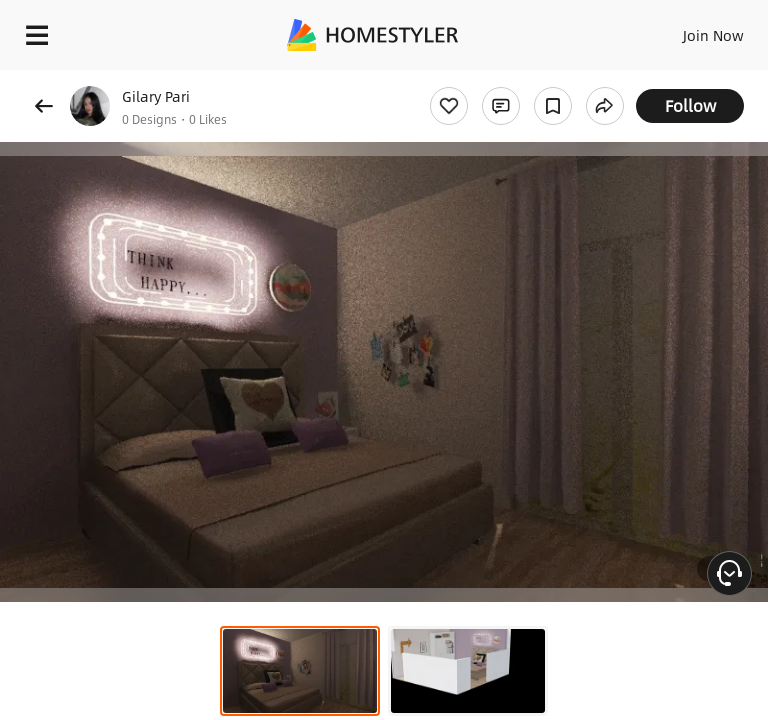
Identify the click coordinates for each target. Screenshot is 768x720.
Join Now (713, 35)
